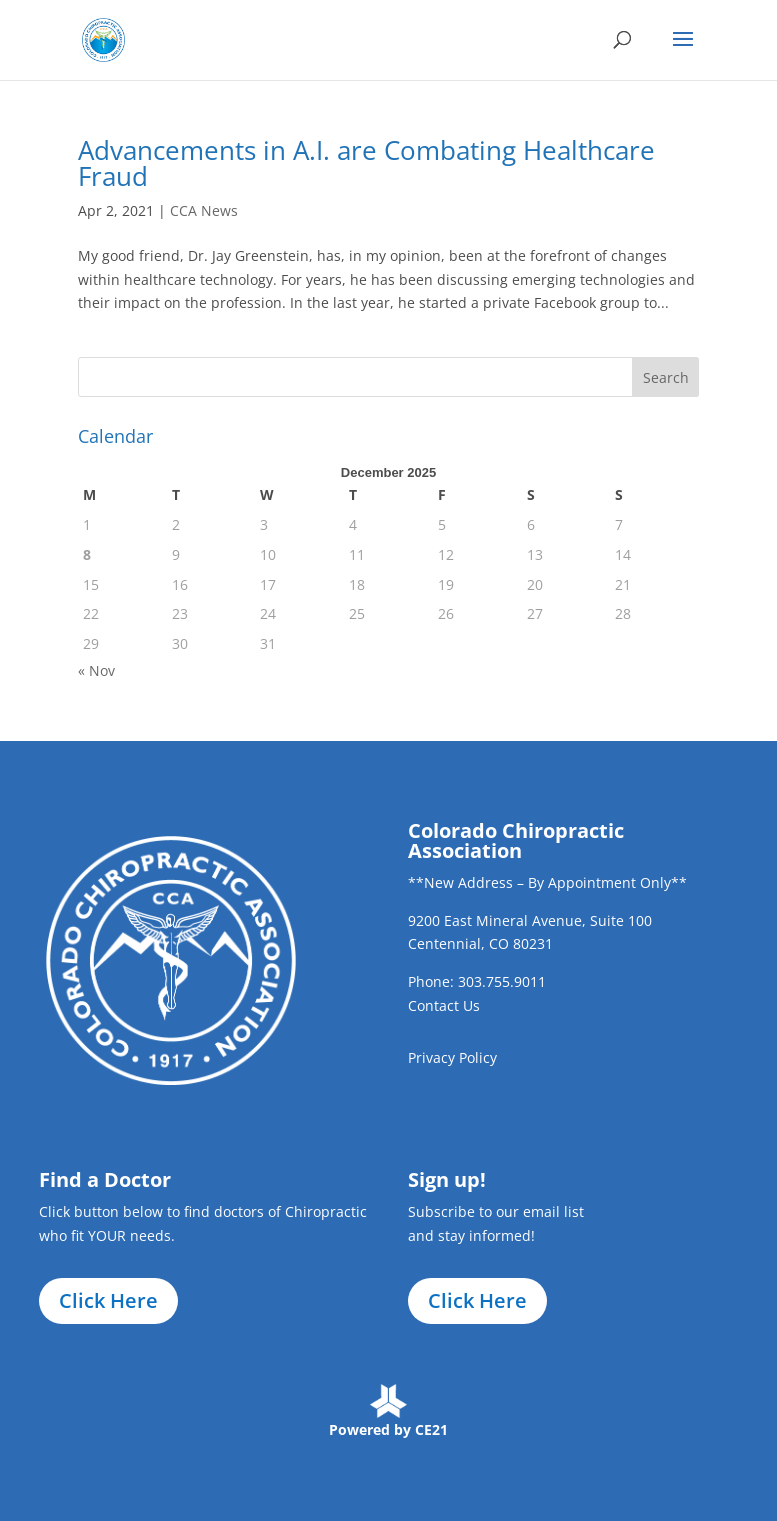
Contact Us (444, 1005)
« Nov (96, 670)
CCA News (204, 210)
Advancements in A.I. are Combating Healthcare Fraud (366, 163)
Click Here (108, 1300)
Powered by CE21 (388, 1429)
